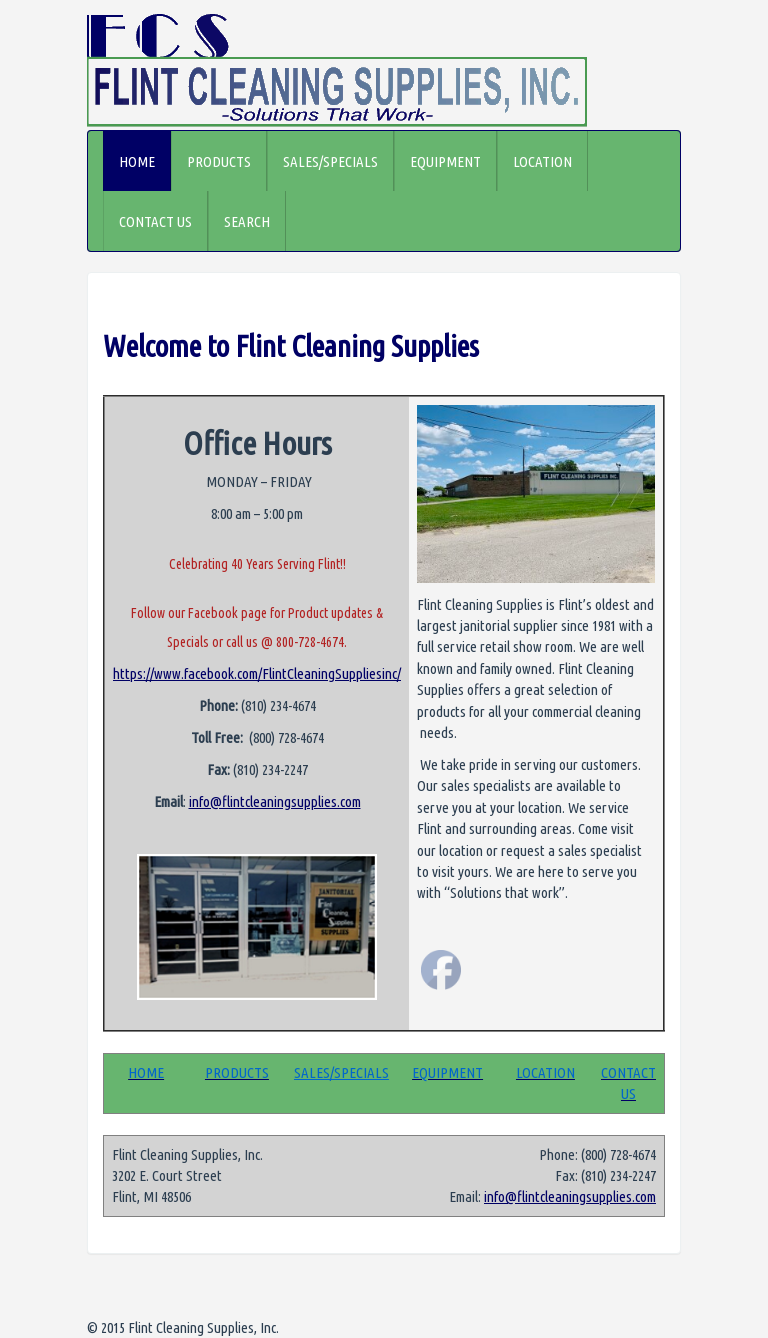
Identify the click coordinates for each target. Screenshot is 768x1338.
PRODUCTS (219, 161)
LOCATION (542, 161)
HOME (137, 161)
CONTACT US (155, 221)
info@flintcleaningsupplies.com (275, 801)
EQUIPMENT (445, 161)
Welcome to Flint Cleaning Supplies (291, 346)
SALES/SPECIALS (330, 161)
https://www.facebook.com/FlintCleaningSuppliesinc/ (257, 673)
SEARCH (247, 221)
